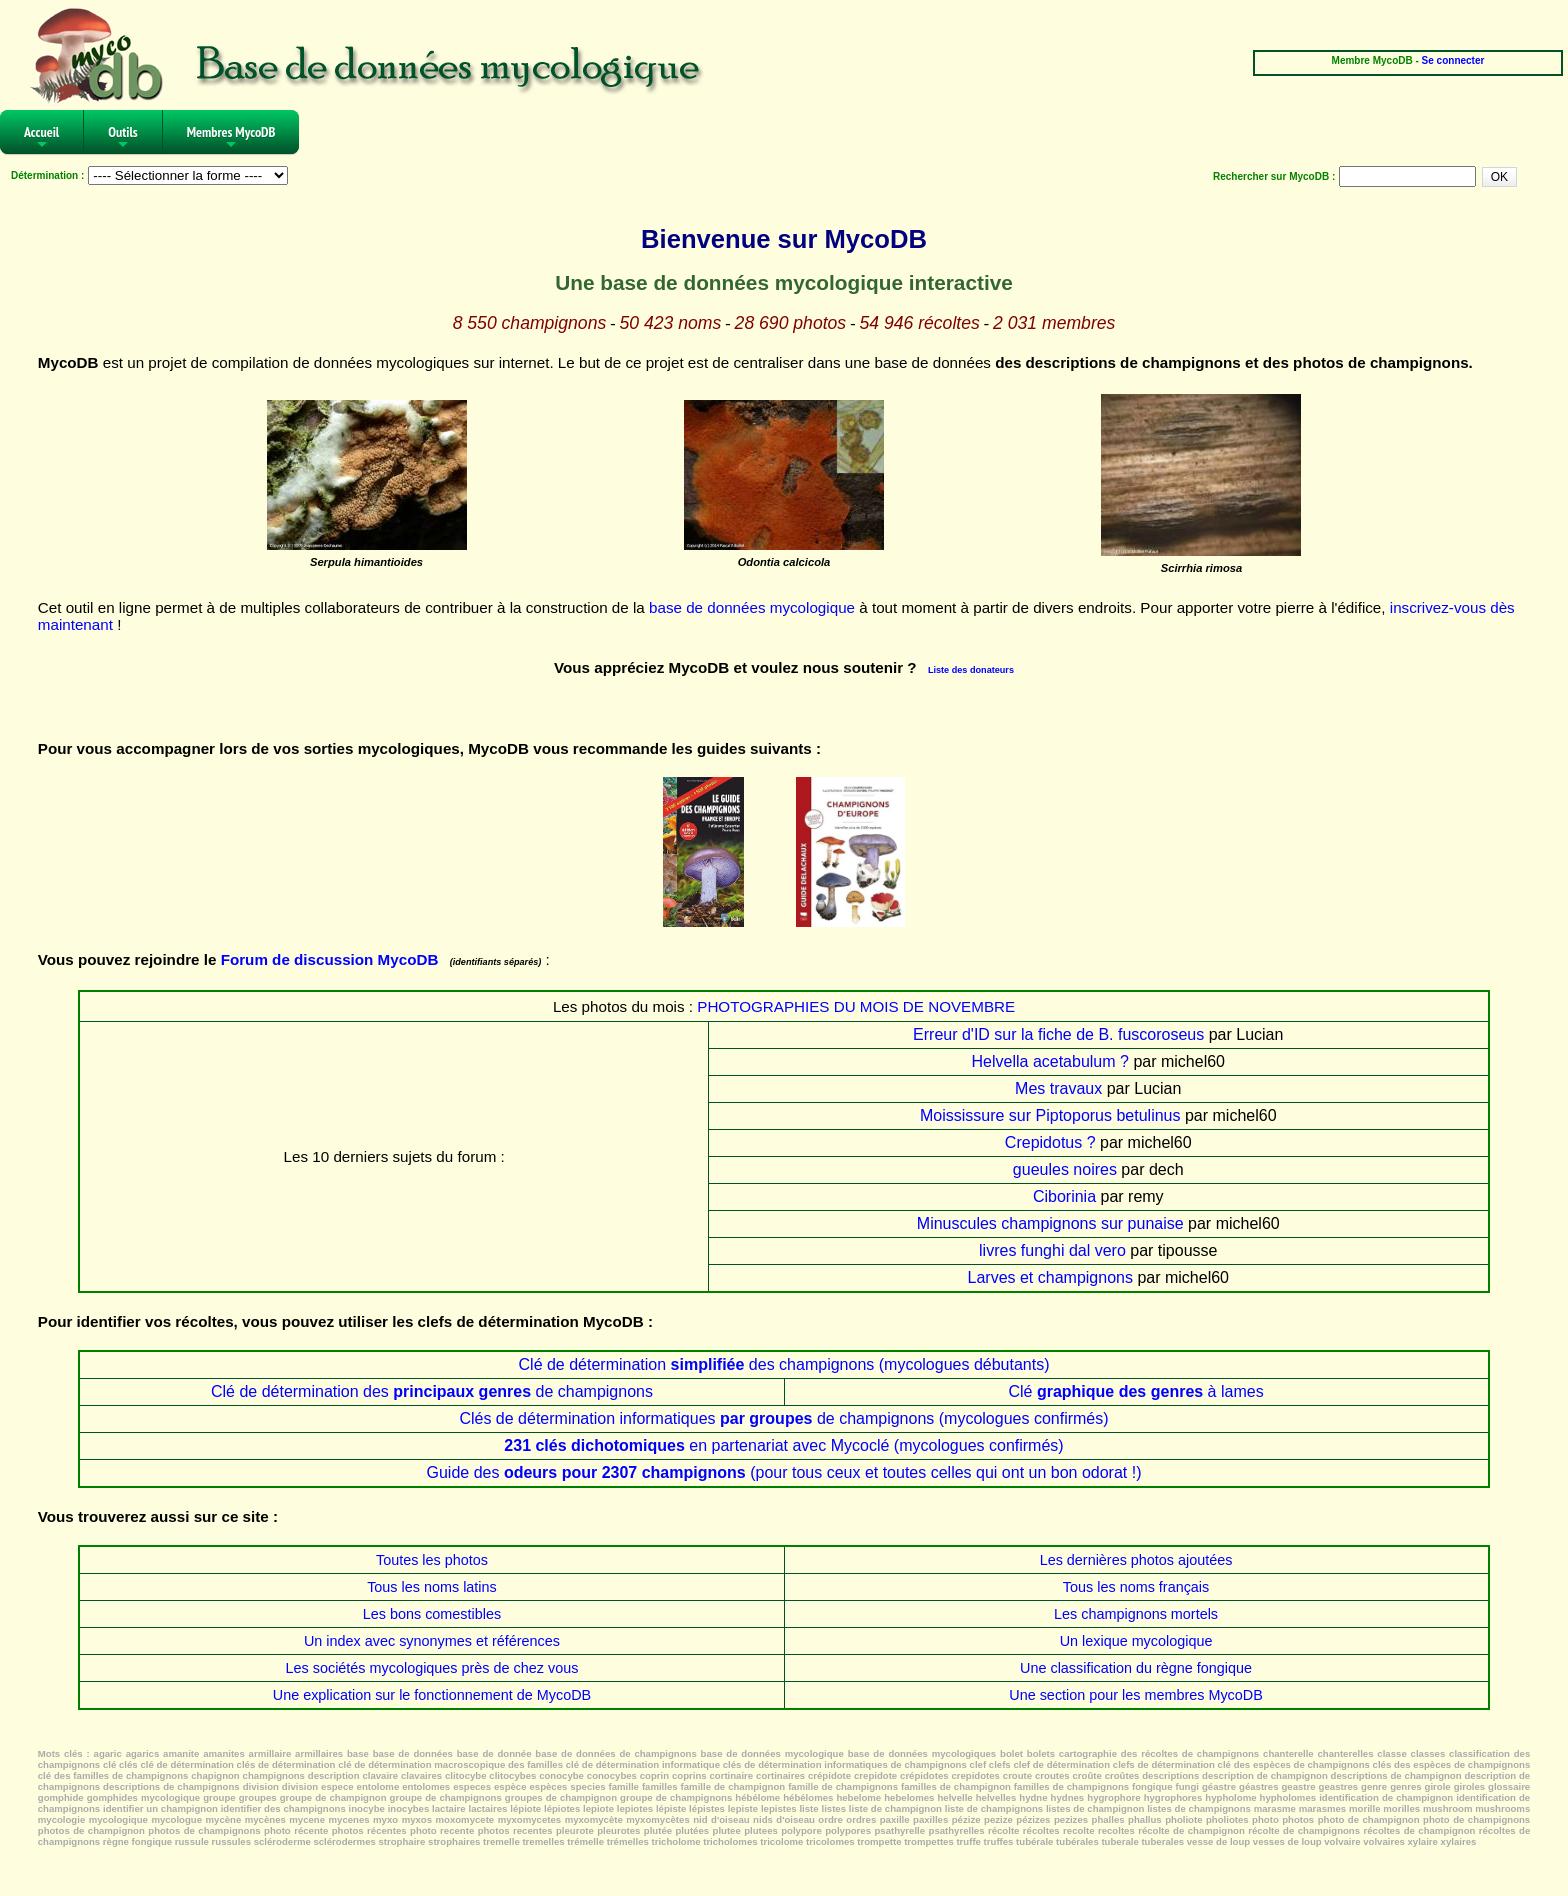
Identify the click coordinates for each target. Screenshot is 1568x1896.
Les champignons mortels (1136, 1614)
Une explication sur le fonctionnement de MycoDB (432, 1695)
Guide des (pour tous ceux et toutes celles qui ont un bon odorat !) (783, 1472)
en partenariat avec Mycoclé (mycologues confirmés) (783, 1445)
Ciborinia (1064, 1196)
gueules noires (1065, 1169)
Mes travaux (1058, 1088)
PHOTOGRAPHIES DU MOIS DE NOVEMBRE (856, 1006)
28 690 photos (791, 323)
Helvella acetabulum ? (1050, 1061)
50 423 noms (671, 323)
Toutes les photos (432, 1560)
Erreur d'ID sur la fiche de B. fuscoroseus (1058, 1034)
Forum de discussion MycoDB (330, 959)
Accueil (41, 138)
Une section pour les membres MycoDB (1136, 1695)
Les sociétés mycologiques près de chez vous (432, 1668)
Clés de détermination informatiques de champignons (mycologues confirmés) (783, 1418)
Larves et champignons (1050, 1277)
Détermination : (47, 175)
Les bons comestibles (432, 1614)
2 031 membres (1054, 323)
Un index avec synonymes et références (432, 1641)
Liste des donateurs (971, 670)
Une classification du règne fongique (1136, 1668)
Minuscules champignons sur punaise (1050, 1223)
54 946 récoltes (919, 323)
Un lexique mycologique (1136, 1641)
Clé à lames (1135, 1391)
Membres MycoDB (231, 138)
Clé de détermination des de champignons (432, 1391)
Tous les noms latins (432, 1587)
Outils (123, 138)
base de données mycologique (752, 607)
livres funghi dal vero (1052, 1250)
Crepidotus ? (1050, 1142)
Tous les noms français (1136, 1587)
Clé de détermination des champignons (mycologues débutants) (784, 1364)
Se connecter (1453, 60)
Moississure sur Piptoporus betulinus (1050, 1115)
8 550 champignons (530, 323)
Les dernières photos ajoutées (1136, 1560)
